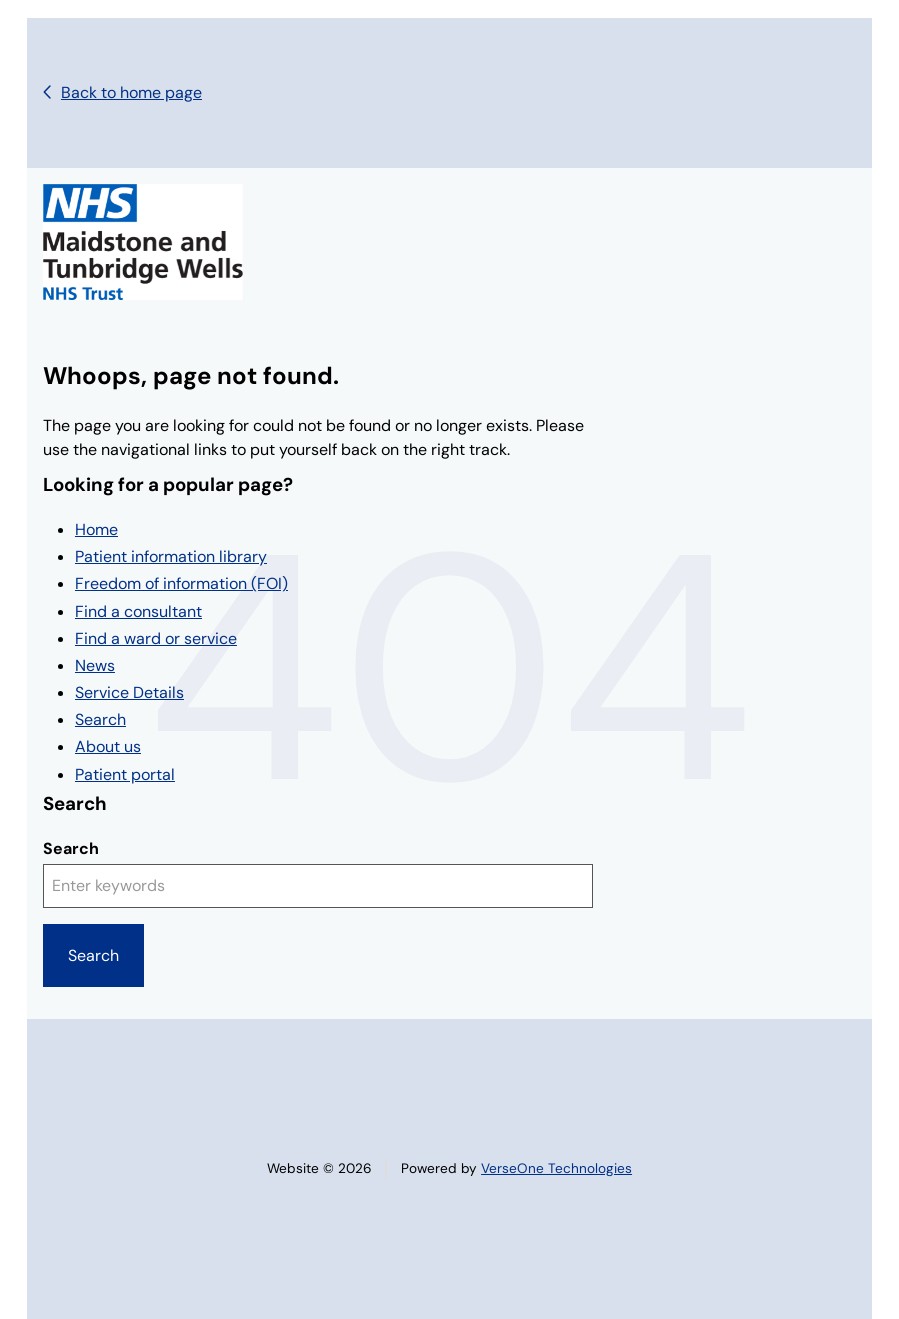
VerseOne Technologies (556, 1168)
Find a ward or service (156, 638)
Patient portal (125, 774)
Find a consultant (138, 611)
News (95, 665)
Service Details (129, 692)
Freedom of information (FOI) (181, 583)
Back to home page (131, 92)
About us (108, 746)
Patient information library (171, 556)
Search (100, 719)
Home (96, 529)
